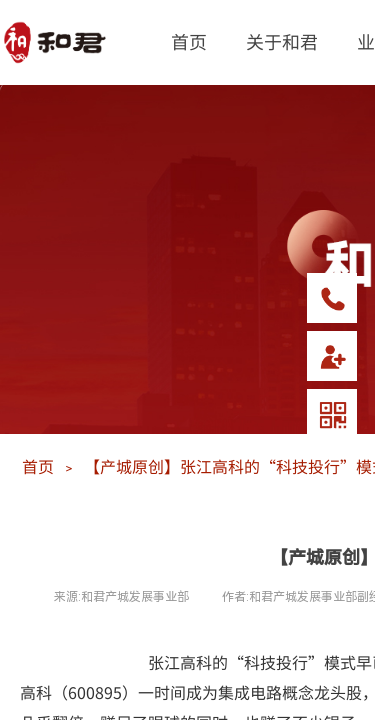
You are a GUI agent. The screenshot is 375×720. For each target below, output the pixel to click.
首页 (189, 41)
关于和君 (282, 41)
